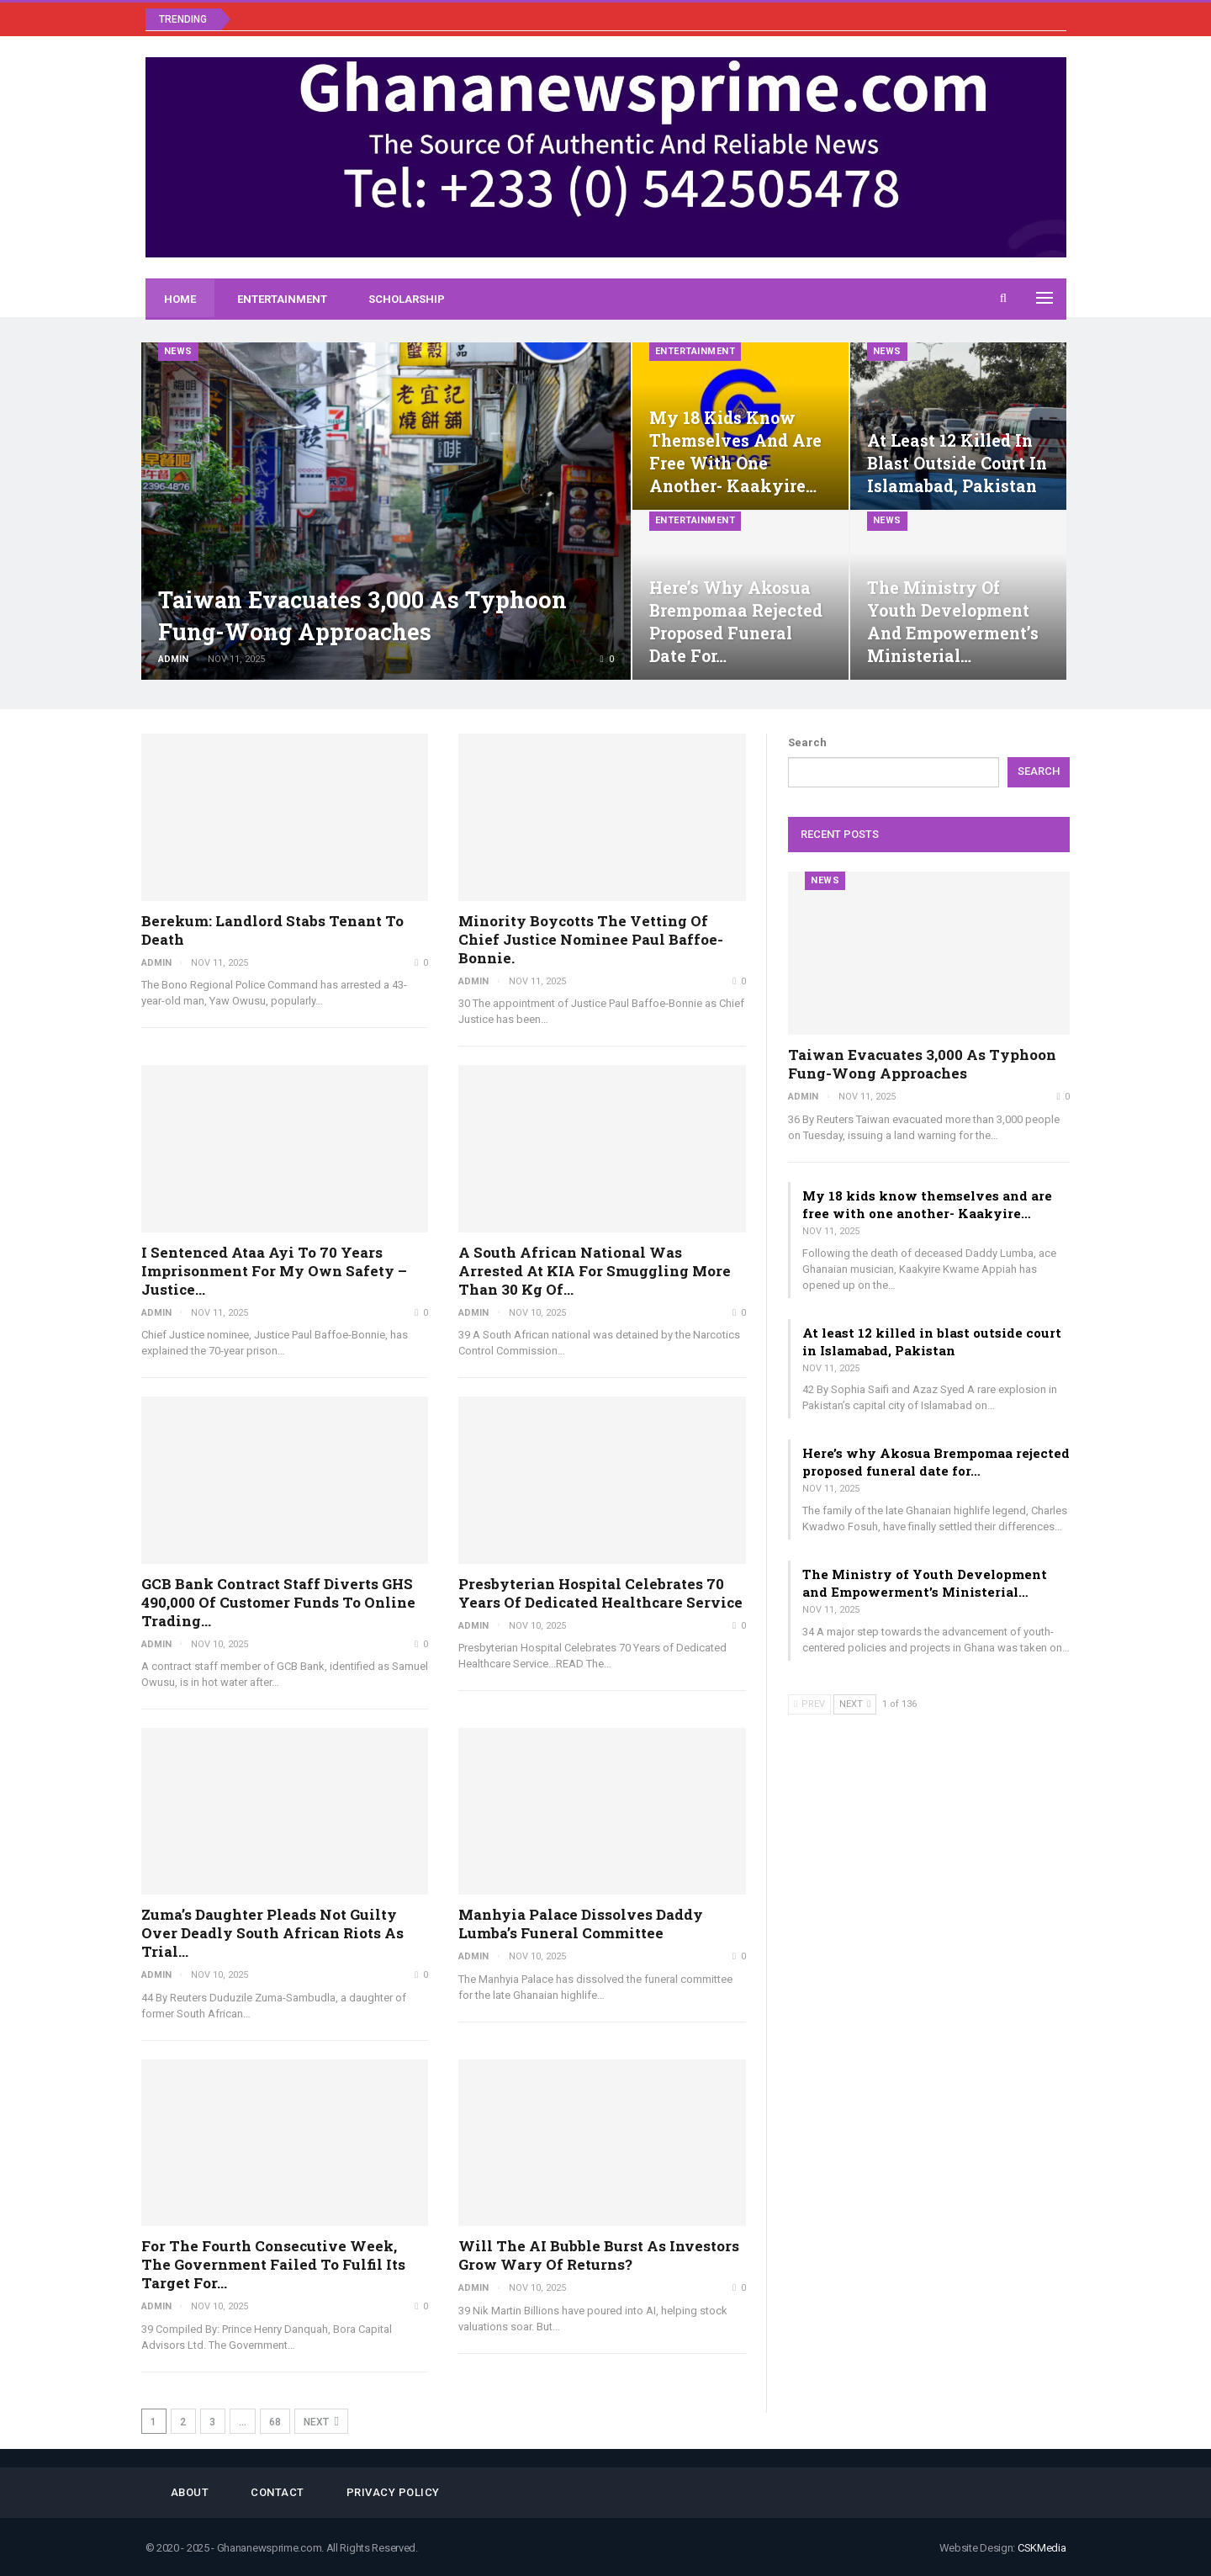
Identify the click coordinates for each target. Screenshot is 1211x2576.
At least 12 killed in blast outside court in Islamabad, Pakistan (957, 463)
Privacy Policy (393, 2492)
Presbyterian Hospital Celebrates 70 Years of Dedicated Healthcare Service (600, 1593)
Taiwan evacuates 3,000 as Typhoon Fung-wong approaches (922, 1064)
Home (180, 299)
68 (275, 2422)
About (190, 2492)
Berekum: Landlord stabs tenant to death (272, 930)
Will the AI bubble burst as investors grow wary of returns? (598, 2255)
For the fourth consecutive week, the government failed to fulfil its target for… (273, 2264)
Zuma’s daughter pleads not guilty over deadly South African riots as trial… (272, 1933)
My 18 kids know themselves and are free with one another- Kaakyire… (927, 1204)
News (178, 351)
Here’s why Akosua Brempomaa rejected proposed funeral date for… (936, 1461)
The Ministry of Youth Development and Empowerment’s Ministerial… (924, 1583)
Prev (809, 1704)
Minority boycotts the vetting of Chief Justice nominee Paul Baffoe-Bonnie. (590, 939)
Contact (277, 2492)
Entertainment (282, 299)
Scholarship (406, 299)
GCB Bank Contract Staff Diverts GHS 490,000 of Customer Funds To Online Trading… (278, 1602)
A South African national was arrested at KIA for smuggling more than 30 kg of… (594, 1271)
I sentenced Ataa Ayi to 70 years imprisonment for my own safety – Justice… (274, 1271)
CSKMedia (1042, 2548)
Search (807, 742)
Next (321, 2421)
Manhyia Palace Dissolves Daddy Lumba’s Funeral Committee (580, 1924)
